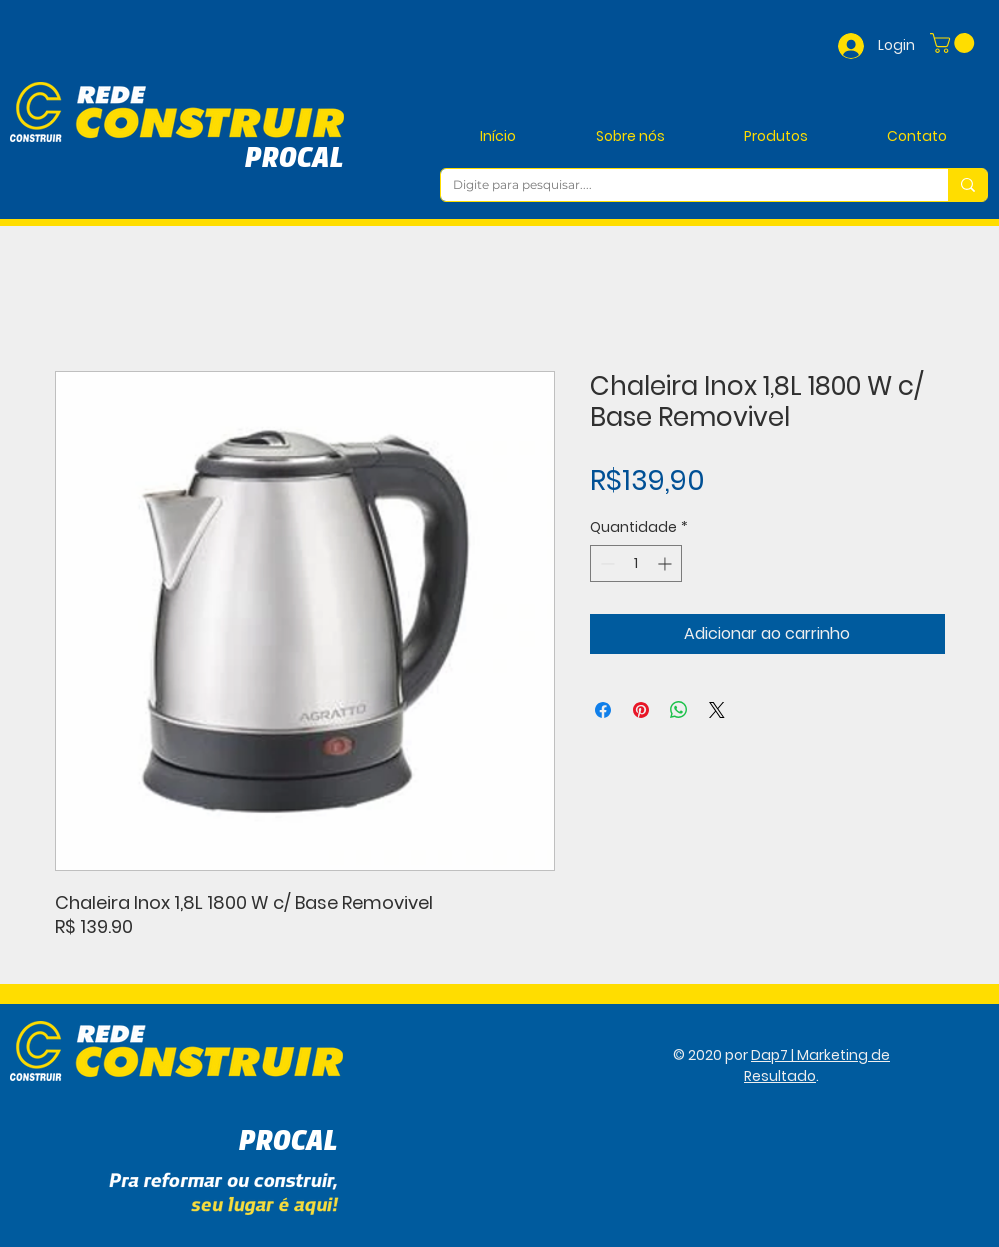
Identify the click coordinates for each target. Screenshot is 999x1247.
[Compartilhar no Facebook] (603, 710)
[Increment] (666, 563)
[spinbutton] (636, 563)
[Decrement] (605, 563)
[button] (954, 43)
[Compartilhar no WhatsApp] (679, 710)
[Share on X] (717, 710)
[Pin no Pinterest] (641, 710)
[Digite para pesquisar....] (679, 185)
